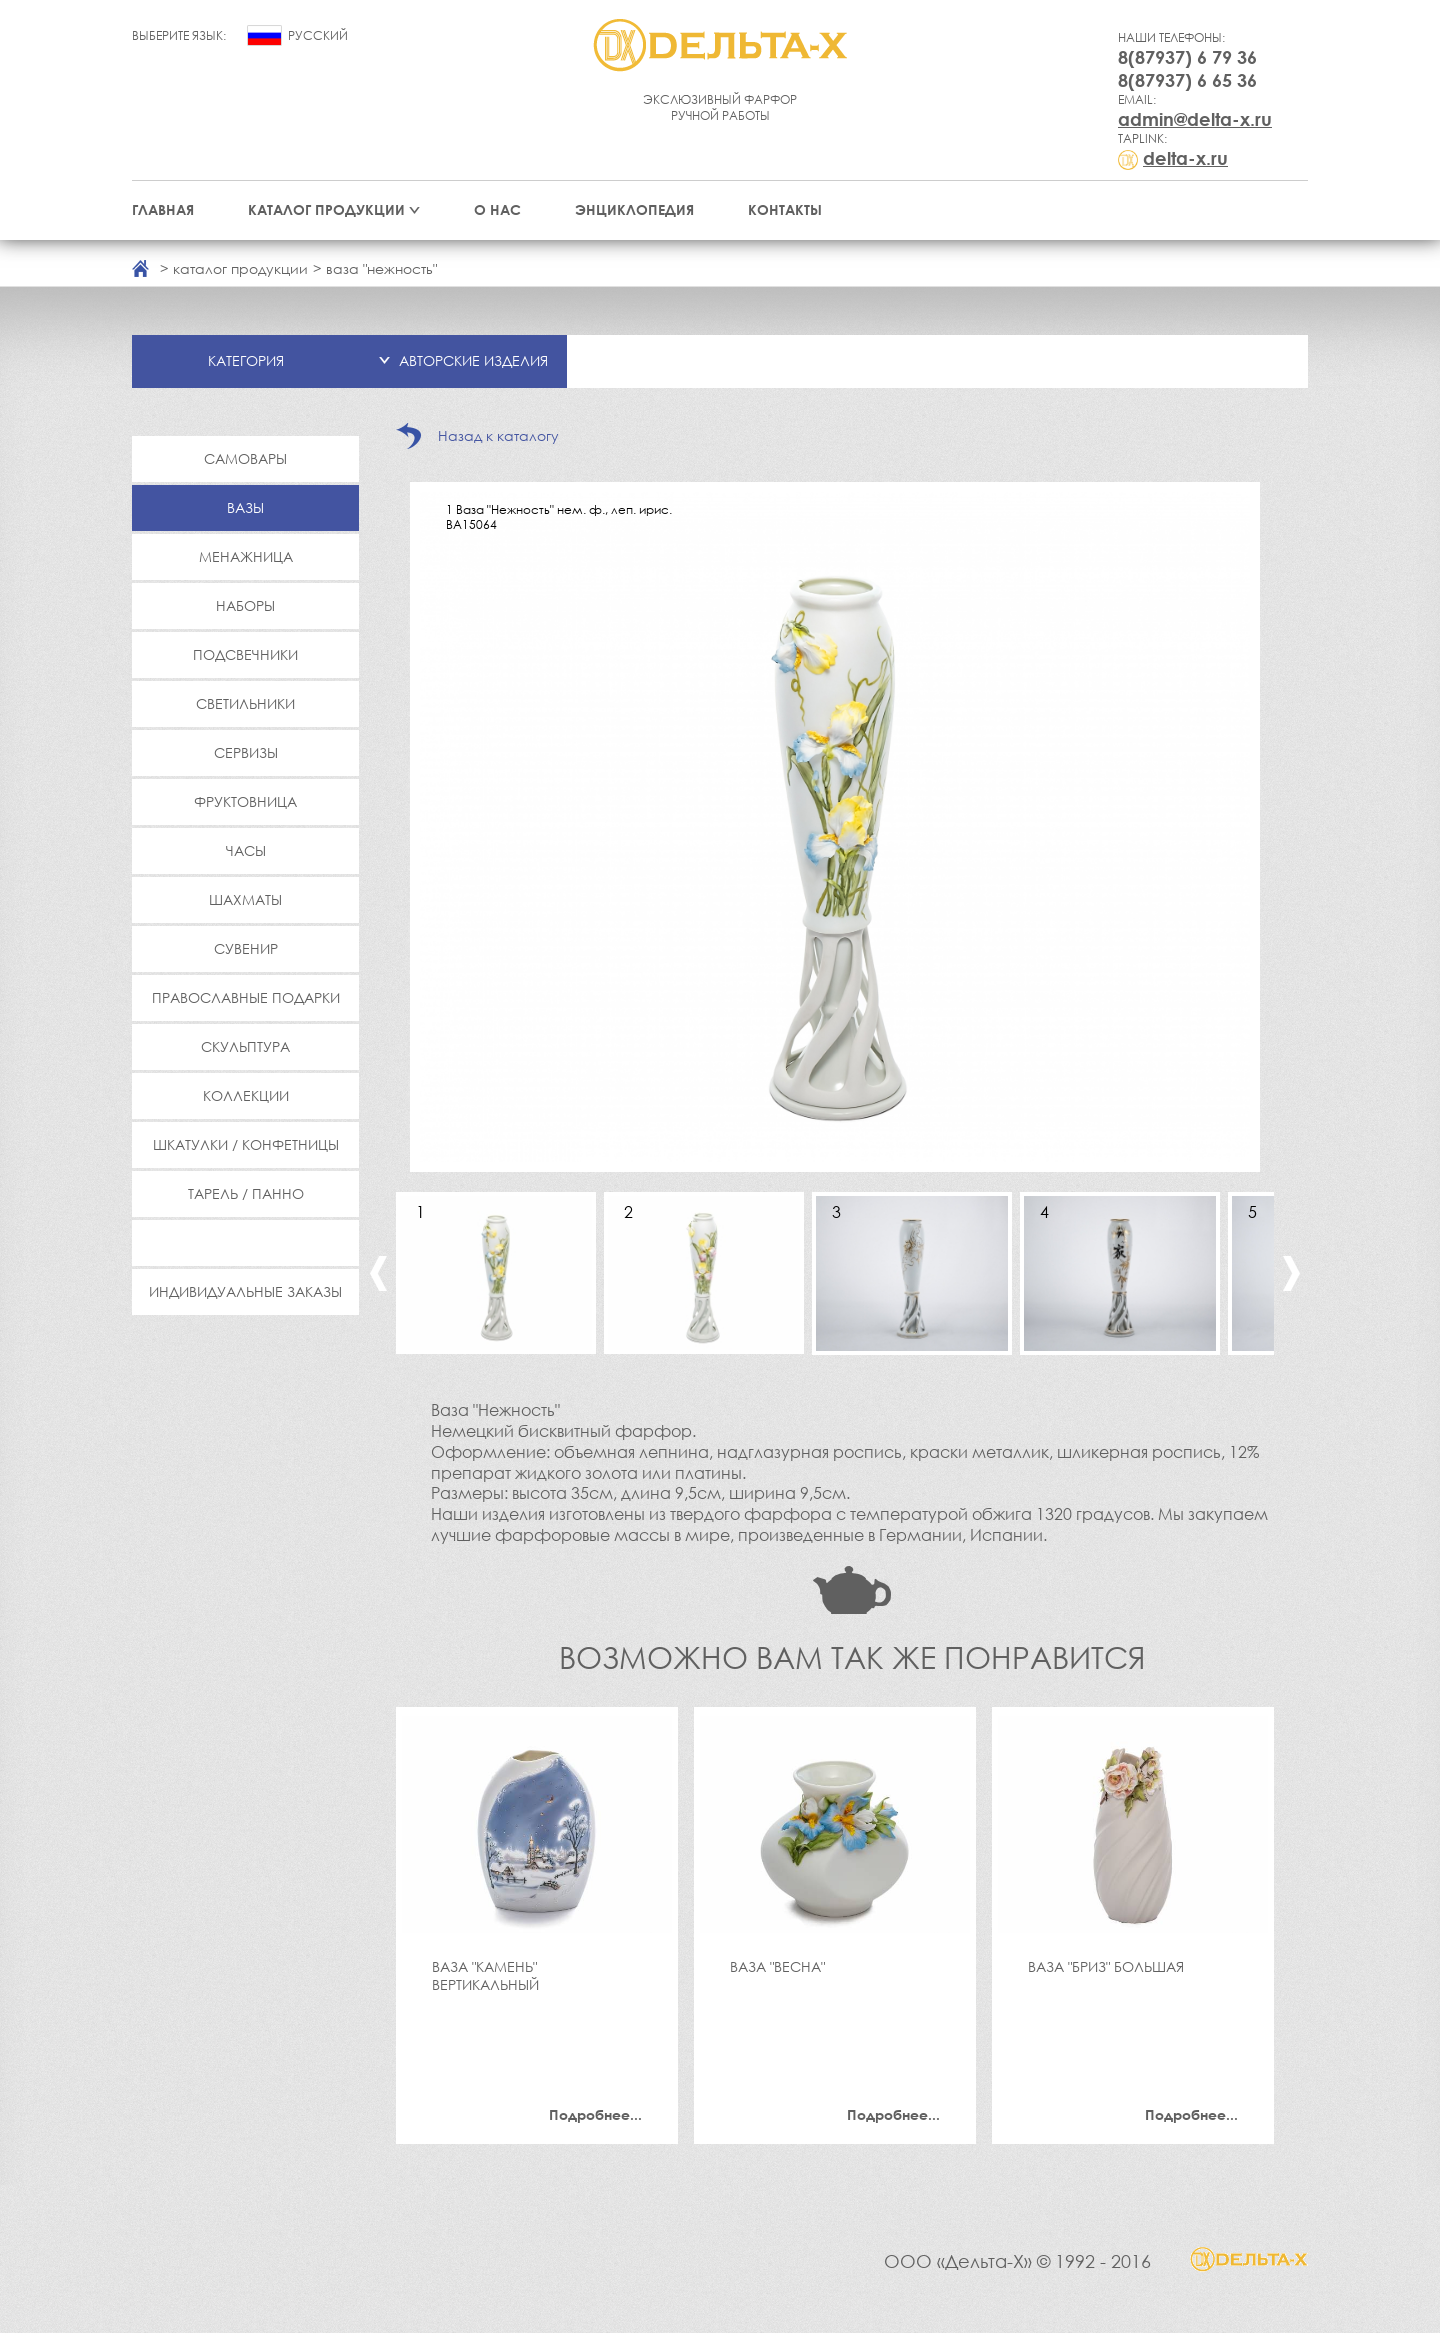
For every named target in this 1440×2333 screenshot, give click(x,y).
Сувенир (246, 948)
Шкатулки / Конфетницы (246, 1144)
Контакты (785, 209)
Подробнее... (595, 2114)
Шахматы (245, 899)
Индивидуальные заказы (245, 1291)
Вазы (245, 507)
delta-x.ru (1185, 158)
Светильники (245, 703)
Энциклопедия (634, 209)
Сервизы (246, 752)
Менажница (246, 556)
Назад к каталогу (498, 435)
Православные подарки (246, 997)
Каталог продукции (326, 209)
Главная (163, 209)
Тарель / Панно (246, 1193)
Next (1291, 1273)
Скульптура (245, 1046)
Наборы (245, 605)
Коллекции (246, 1095)
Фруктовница (245, 801)
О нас (497, 209)
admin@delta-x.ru (1195, 119)
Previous (378, 1273)
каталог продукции (240, 268)
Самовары (245, 458)
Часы (246, 850)
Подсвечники (245, 654)
